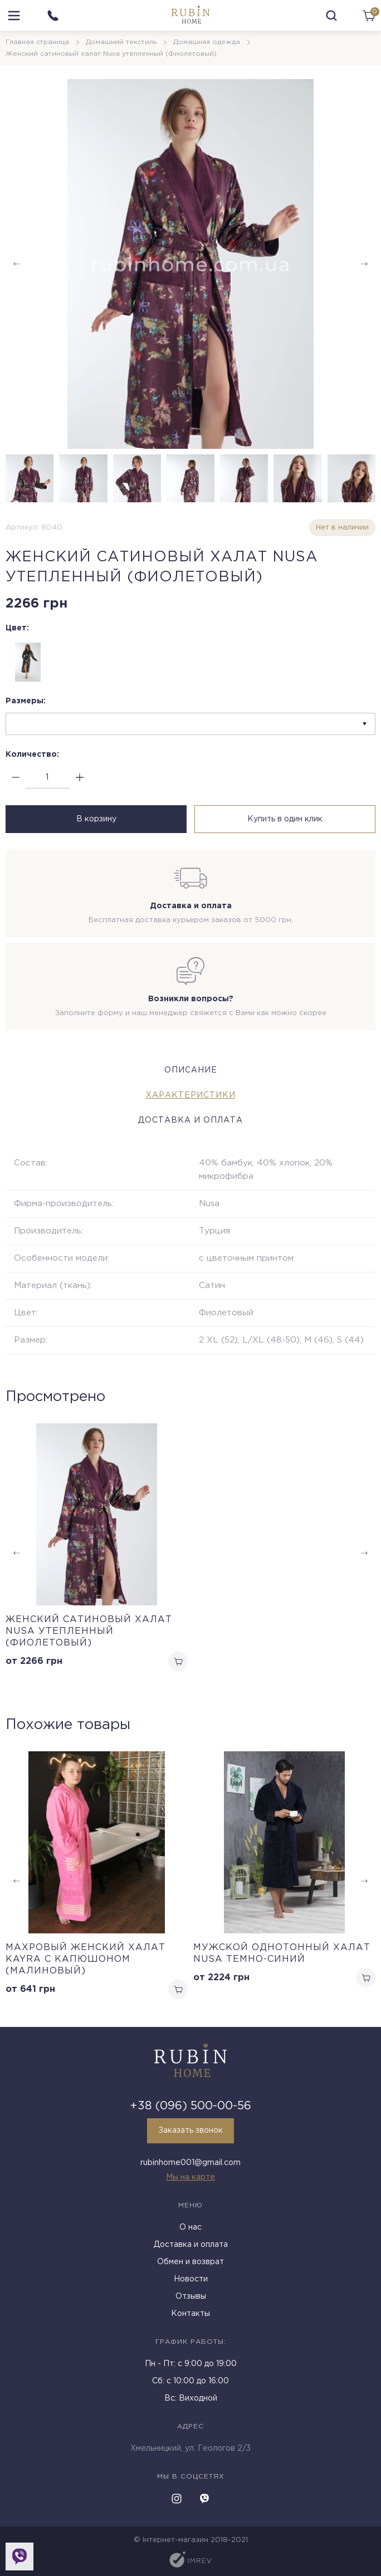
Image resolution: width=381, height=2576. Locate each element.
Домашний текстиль (121, 42)
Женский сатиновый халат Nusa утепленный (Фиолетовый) (89, 1631)
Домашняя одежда (206, 42)
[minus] (15, 777)
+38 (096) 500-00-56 (190, 2106)
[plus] (79, 777)
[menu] (14, 15)
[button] (364, 264)
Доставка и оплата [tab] (190, 1120)
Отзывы (190, 2296)
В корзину (96, 819)
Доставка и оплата (191, 2244)
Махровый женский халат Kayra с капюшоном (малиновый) (85, 1959)
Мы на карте (190, 2177)
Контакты (190, 2313)
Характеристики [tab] (191, 1095)
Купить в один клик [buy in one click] (285, 819)
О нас (190, 2227)
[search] (331, 15)
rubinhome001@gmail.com (190, 2162)
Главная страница (37, 42)
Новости (191, 2279)
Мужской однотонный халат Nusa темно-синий (281, 1953)
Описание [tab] (190, 1070)
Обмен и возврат (190, 2262)
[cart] (368, 15)
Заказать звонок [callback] (190, 2130)
